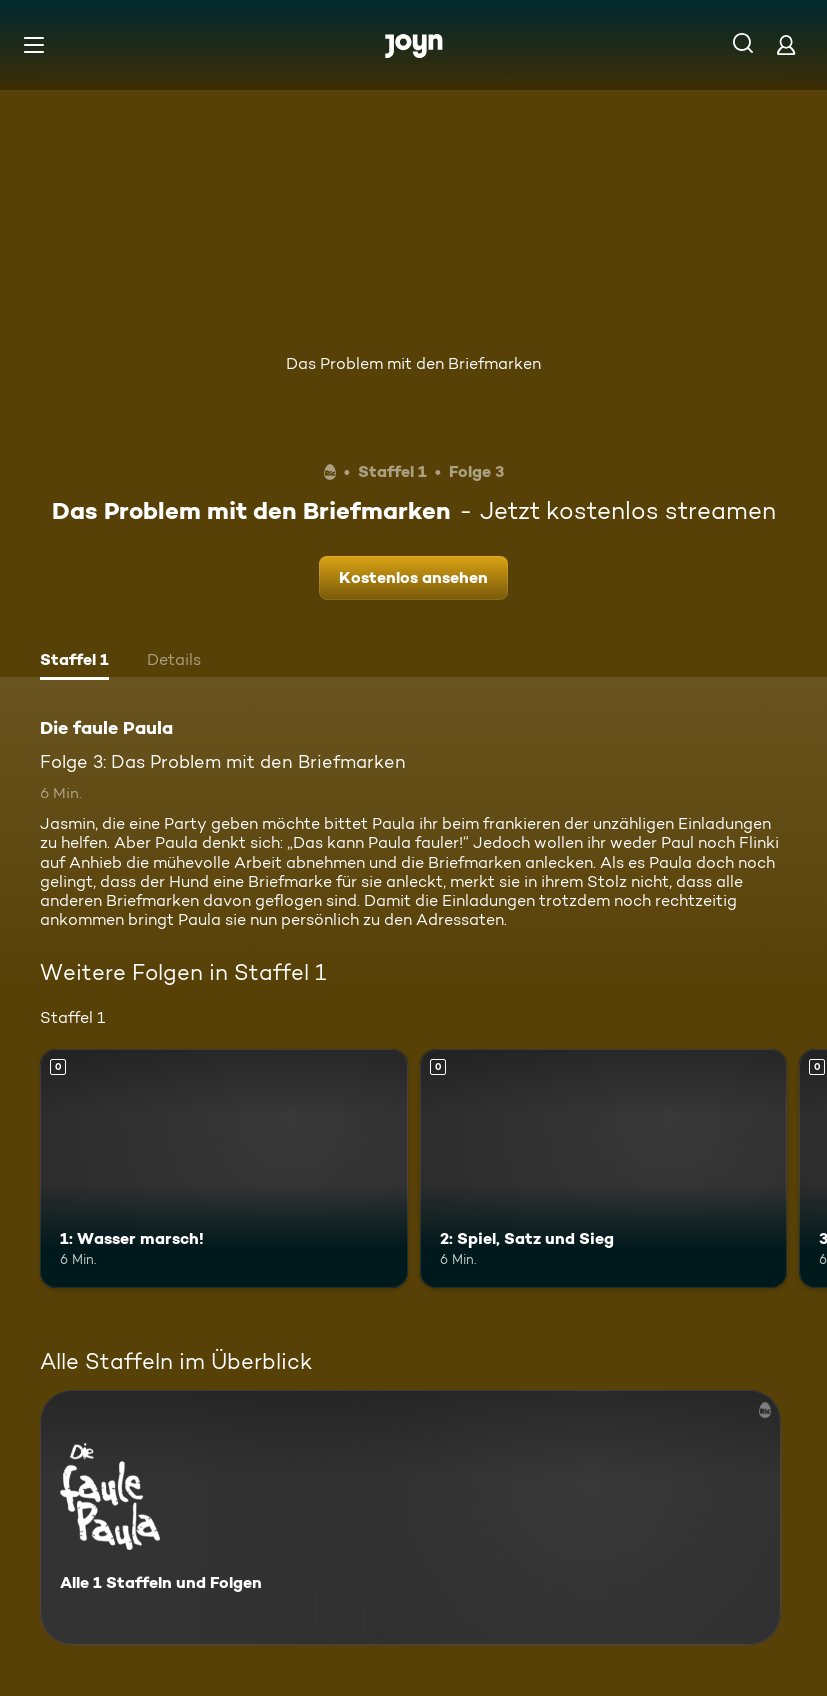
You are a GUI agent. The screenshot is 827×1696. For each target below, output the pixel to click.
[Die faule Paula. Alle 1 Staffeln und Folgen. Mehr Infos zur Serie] (410, 1517)
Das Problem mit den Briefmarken (413, 363)
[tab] (74, 662)
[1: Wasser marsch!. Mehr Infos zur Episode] (224, 1168)
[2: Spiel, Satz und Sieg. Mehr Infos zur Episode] (604, 1168)
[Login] (786, 44)
